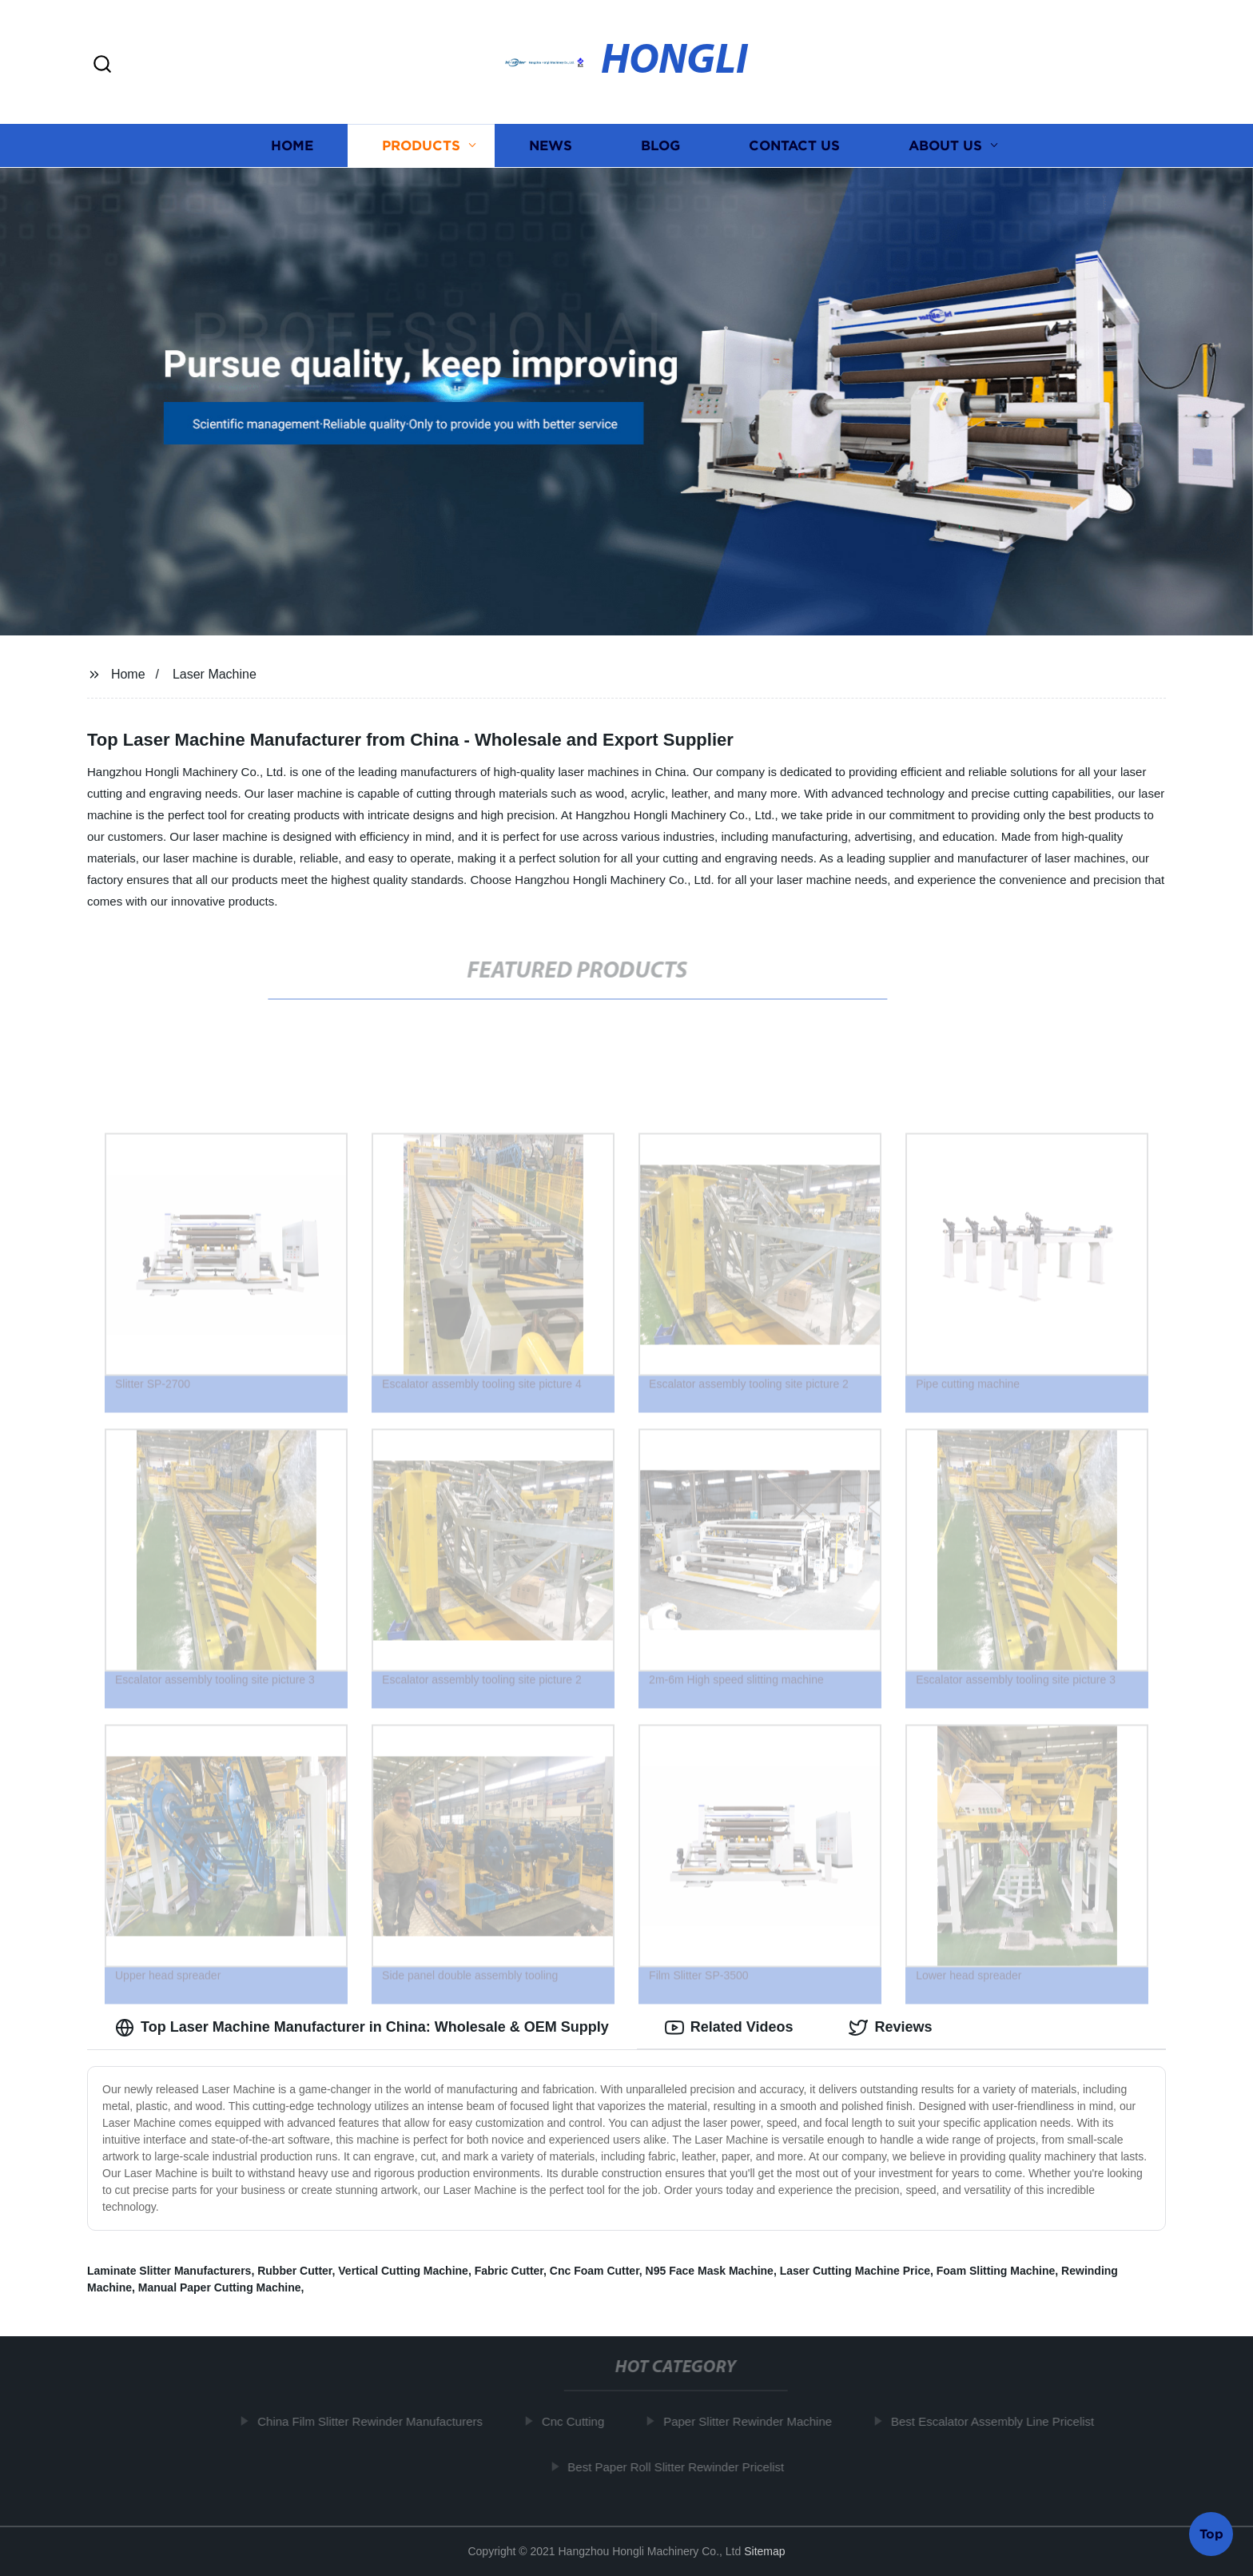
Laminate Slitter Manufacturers (169, 2270)
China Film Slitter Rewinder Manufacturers (378, 2421)
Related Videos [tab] (729, 2027)
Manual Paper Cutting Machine (219, 2287)
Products (421, 145)
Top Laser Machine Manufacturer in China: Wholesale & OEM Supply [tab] (362, 2027)
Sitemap (764, 2551)
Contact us (794, 145)
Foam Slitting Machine (996, 2270)
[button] (102, 65)
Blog (660, 145)
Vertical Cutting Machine (403, 2270)
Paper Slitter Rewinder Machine (754, 2421)
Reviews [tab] (890, 2027)
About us (945, 145)
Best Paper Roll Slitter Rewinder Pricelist (683, 2467)
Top (1211, 2533)
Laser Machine (215, 674)
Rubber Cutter (294, 2270)
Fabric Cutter (509, 2270)
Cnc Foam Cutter (594, 2270)
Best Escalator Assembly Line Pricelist (999, 2421)
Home (292, 145)
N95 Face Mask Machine (710, 2270)
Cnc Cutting (580, 2421)
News (550, 145)
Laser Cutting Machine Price (855, 2270)
